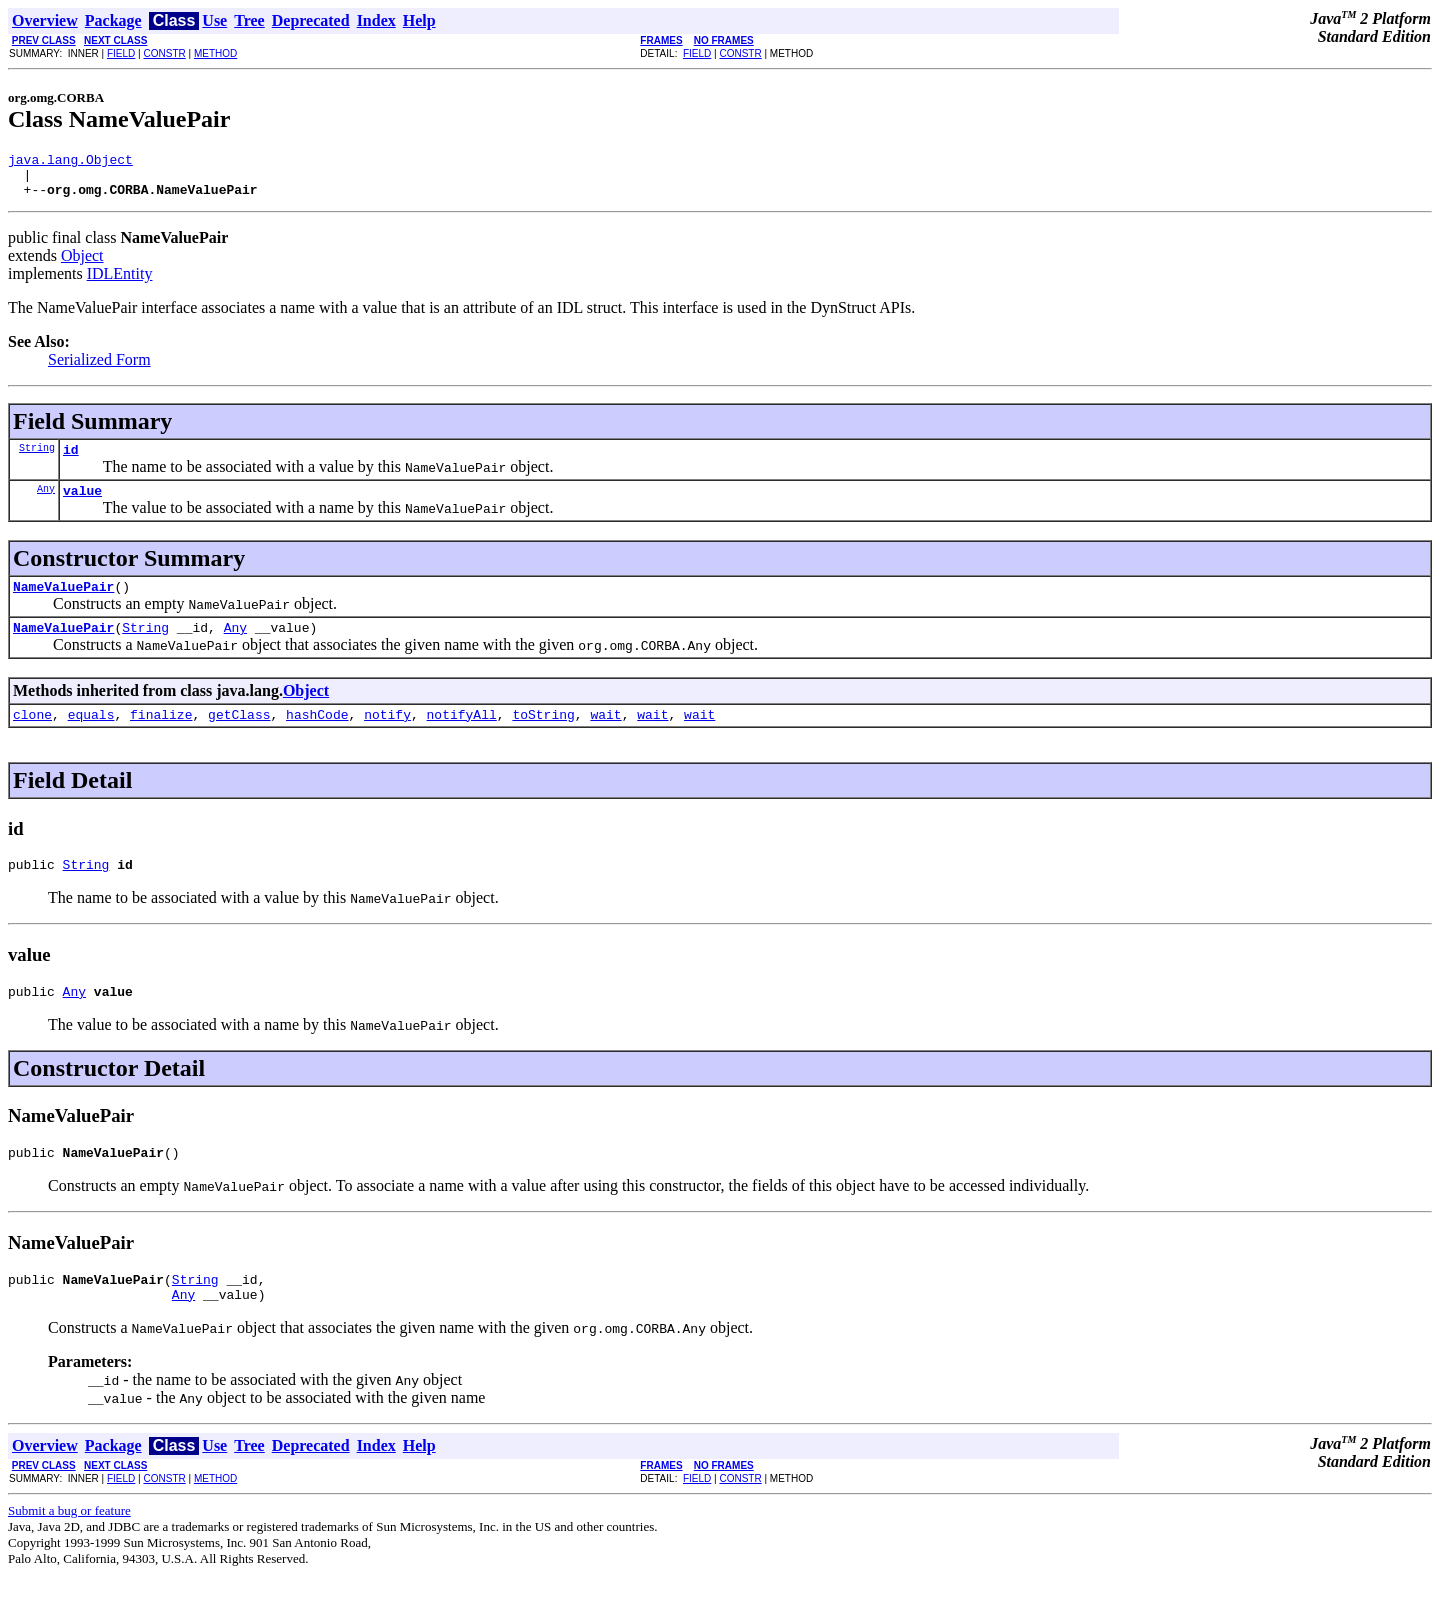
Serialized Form (99, 368)
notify (387, 738)
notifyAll (462, 738)
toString (543, 738)
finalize (161, 738)
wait (605, 738)
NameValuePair (63, 604)
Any (46, 503)
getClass (239, 738)
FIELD (121, 53)
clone (32, 738)
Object (82, 264)
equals (91, 738)
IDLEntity (120, 282)
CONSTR (164, 53)
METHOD (215, 53)
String (37, 459)
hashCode (317, 738)
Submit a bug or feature (69, 1549)
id (71, 461)
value (82, 505)
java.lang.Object (70, 162)
